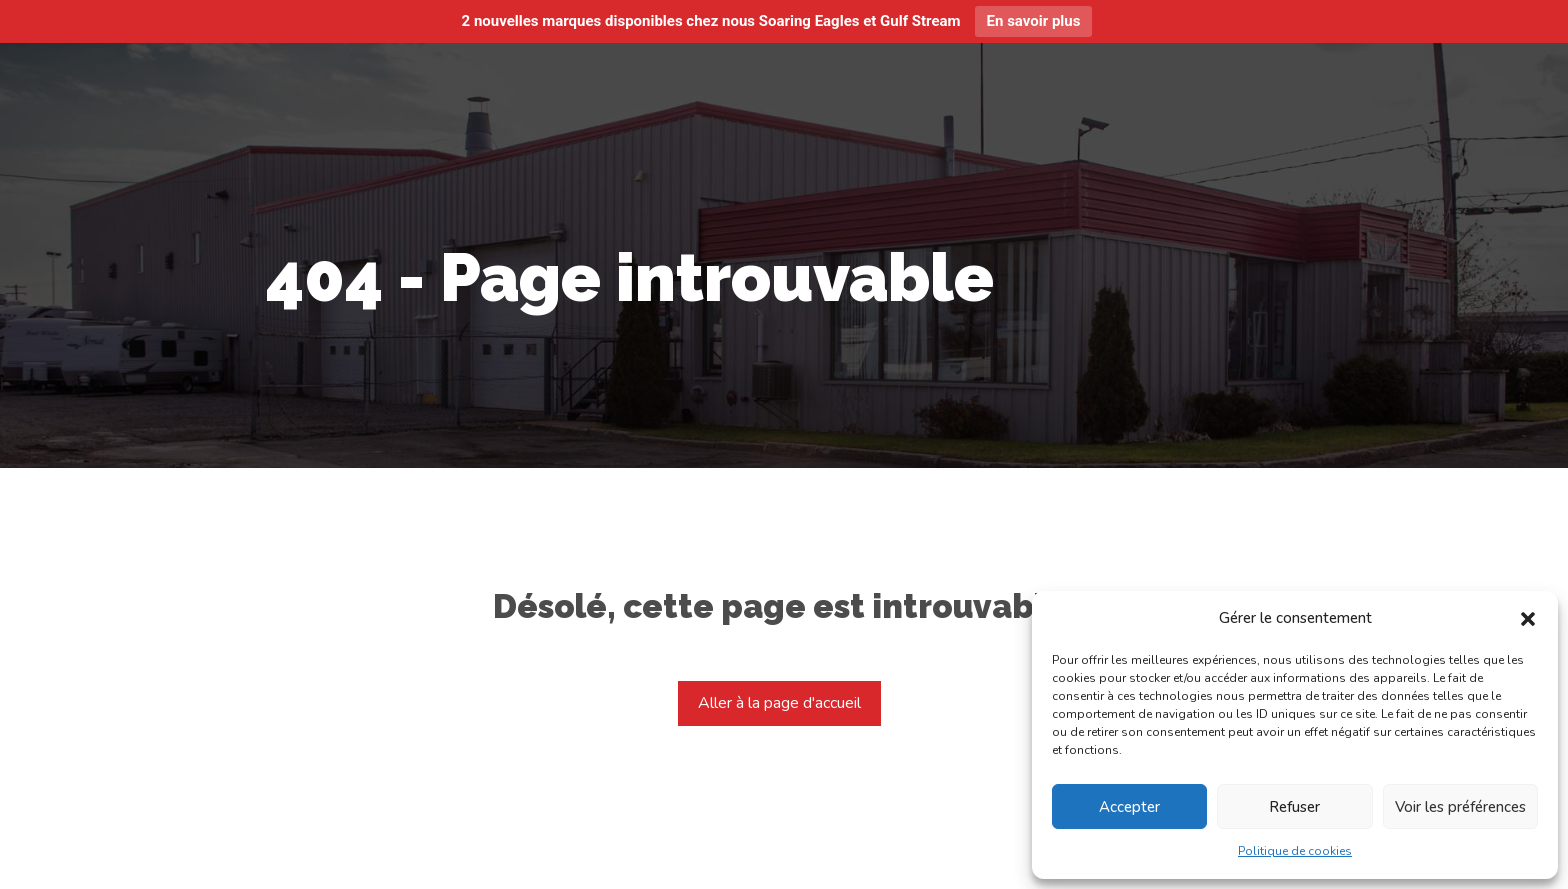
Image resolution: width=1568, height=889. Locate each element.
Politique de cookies (1295, 851)
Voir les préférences (1460, 807)
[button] (1528, 619)
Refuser (1294, 807)
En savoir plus (1034, 21)
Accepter (1129, 807)
